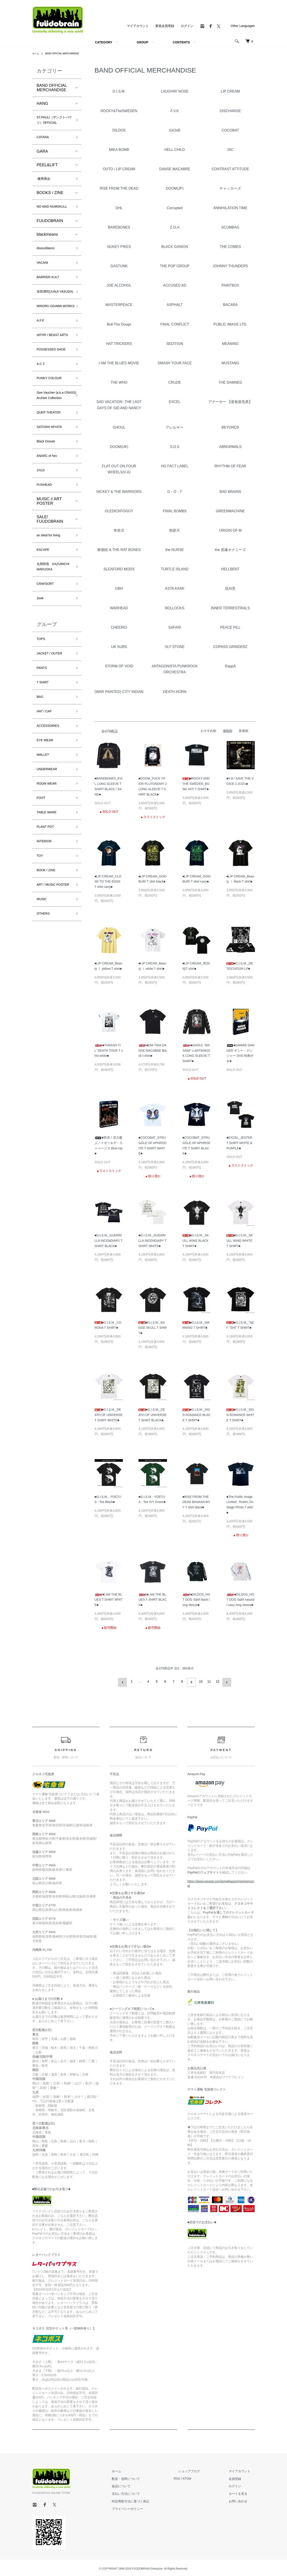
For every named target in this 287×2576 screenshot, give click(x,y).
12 (217, 1681)
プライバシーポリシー (149, 2507)
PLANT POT (48, 944)
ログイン (187, 26)
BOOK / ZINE (49, 992)
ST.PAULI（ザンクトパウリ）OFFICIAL (53, 125)
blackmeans (47, 255)
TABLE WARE (49, 928)
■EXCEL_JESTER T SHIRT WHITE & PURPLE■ (239, 1143)
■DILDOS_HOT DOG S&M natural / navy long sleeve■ (240, 1600)
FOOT (42, 913)
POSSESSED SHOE (49, 405)
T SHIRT (44, 785)
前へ (124, 1681)
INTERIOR (46, 960)
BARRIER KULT (51, 302)
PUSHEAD (46, 566)
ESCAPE (45, 634)
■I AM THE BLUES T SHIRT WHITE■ (109, 1600)
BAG (41, 801)
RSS (194, 2477)
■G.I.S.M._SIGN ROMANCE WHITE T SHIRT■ (240, 1415)
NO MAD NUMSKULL (48, 223)
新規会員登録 (164, 26)
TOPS (42, 737)
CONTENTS (181, 42)
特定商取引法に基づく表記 (152, 2499)
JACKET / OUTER (53, 753)
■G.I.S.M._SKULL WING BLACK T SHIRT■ (196, 1240)
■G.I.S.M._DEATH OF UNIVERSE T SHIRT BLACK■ (152, 1415)
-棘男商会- (46, 190)
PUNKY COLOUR (53, 441)
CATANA (44, 148)
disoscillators (48, 270)
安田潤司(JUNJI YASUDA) (51, 321)
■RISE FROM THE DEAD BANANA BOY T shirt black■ (196, 1502)
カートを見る (242, 2492)
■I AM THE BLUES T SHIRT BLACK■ (152, 1600)
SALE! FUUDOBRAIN (50, 601)
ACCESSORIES (51, 833)
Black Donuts (48, 518)
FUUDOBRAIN (50, 242)
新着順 (243, 731)
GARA (42, 162)
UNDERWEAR (50, 881)
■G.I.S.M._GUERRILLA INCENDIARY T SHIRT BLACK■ (109, 1240)
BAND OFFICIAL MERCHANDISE (67, 53)
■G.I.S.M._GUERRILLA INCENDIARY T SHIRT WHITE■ (152, 1240)
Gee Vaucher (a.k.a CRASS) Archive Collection (54, 463)
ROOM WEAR (49, 897)
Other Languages (243, 26)
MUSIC (43, 1031)
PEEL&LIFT (47, 176)
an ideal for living (52, 618)
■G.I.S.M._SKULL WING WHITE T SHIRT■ (239, 1240)
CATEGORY (103, 42)
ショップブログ (202, 2469)
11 (208, 1681)
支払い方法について (148, 2492)
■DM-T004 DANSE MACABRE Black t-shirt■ (152, 1050)
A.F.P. (42, 363)
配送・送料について (148, 2477)
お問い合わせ (242, 2499)
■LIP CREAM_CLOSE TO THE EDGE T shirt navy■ (108, 882)
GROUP (142, 42)
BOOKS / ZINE (50, 205)
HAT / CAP (46, 817)
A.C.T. (42, 425)
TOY (41, 976)
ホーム (36, 53)
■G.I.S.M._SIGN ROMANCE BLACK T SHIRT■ (197, 1415)
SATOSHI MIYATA (53, 502)
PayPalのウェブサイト (203, 1871)
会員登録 (239, 2477)
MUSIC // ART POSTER (49, 583)
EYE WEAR (47, 849)
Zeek (41, 695)
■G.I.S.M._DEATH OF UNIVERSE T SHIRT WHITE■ (109, 1415)
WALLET (45, 865)
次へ (225, 1681)
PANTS (43, 769)
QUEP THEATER (52, 486)
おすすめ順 (208, 731)
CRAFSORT (48, 679)
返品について (143, 2484)
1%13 (42, 550)
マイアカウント (138, 26)
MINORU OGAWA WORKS (53, 344)
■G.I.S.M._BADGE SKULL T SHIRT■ (152, 1328)
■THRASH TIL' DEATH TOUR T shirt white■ (109, 1050)
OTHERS (45, 1047)
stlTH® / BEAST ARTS (51, 383)
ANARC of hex (50, 534)
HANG (42, 103)
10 (200, 1681)
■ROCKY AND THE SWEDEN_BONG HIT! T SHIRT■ (196, 784)
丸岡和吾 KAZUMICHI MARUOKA (48, 657)
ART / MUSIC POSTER (49, 1011)
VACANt (44, 286)
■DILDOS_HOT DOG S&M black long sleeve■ (196, 1600)
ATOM (204, 2477)
